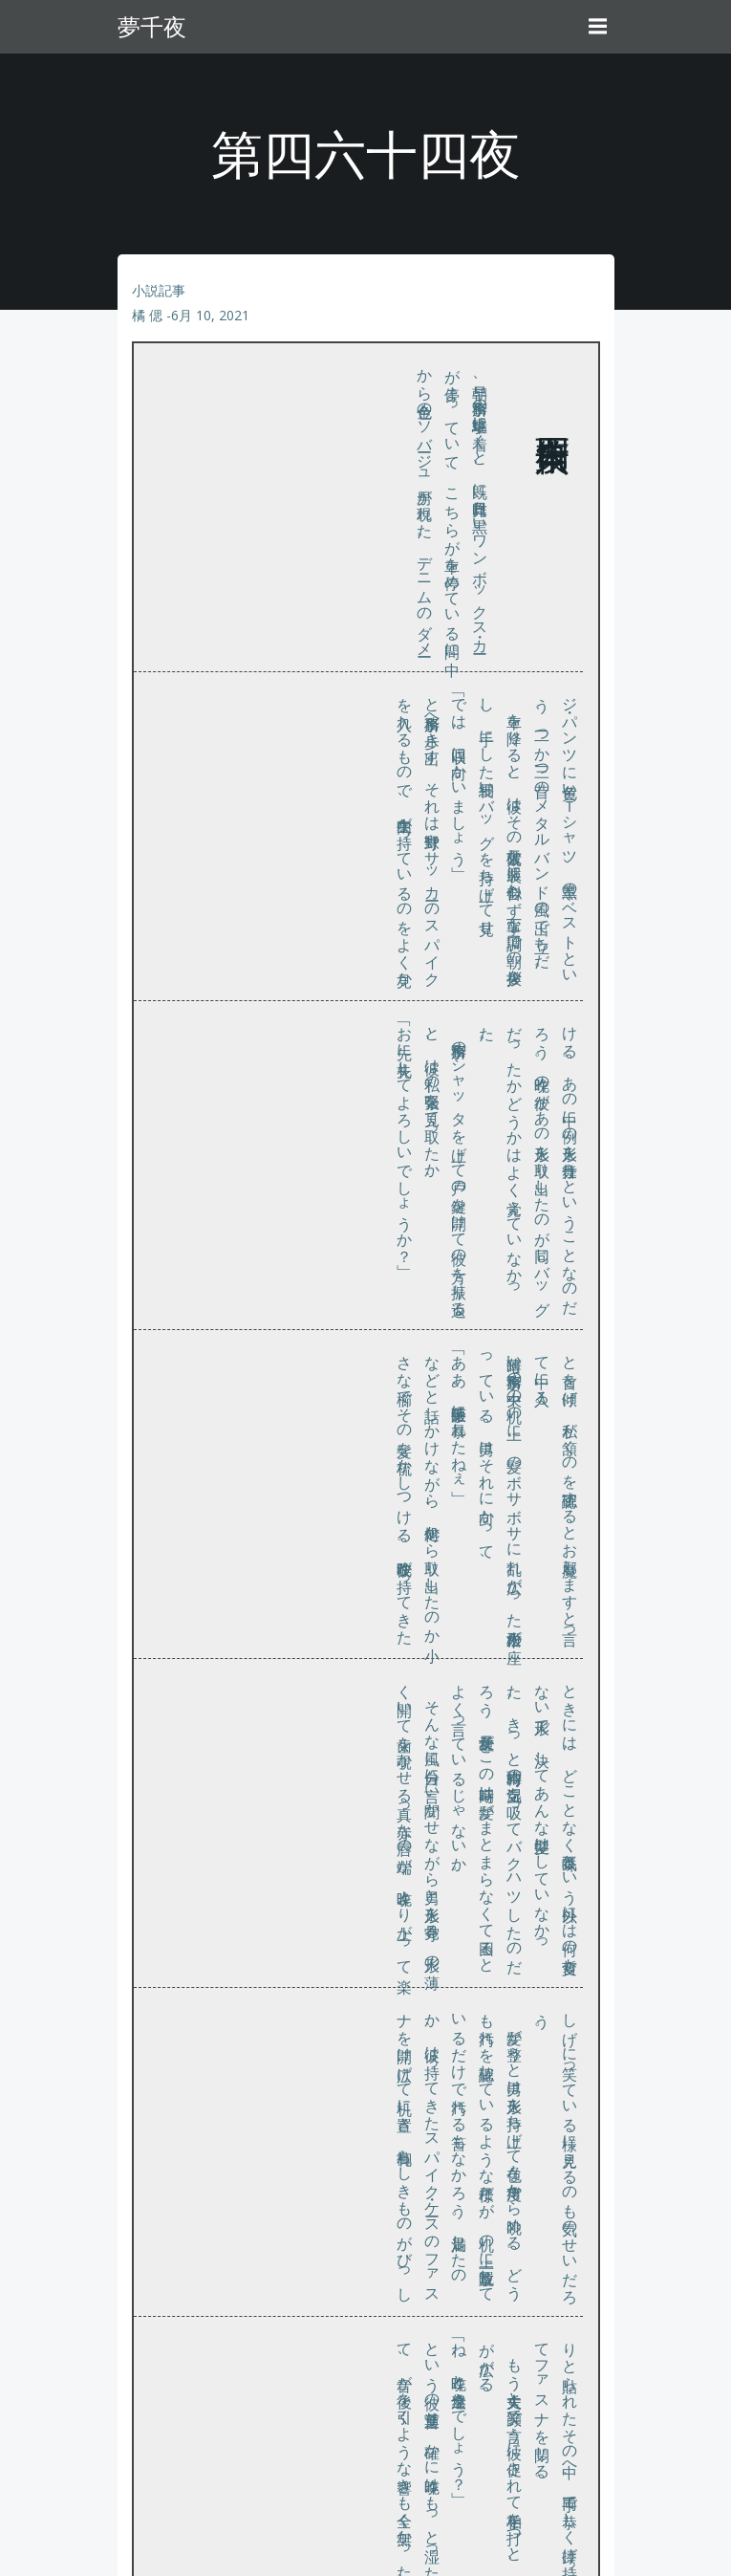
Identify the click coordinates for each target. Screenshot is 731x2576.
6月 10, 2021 (210, 315)
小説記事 (158, 290)
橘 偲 (147, 315)
